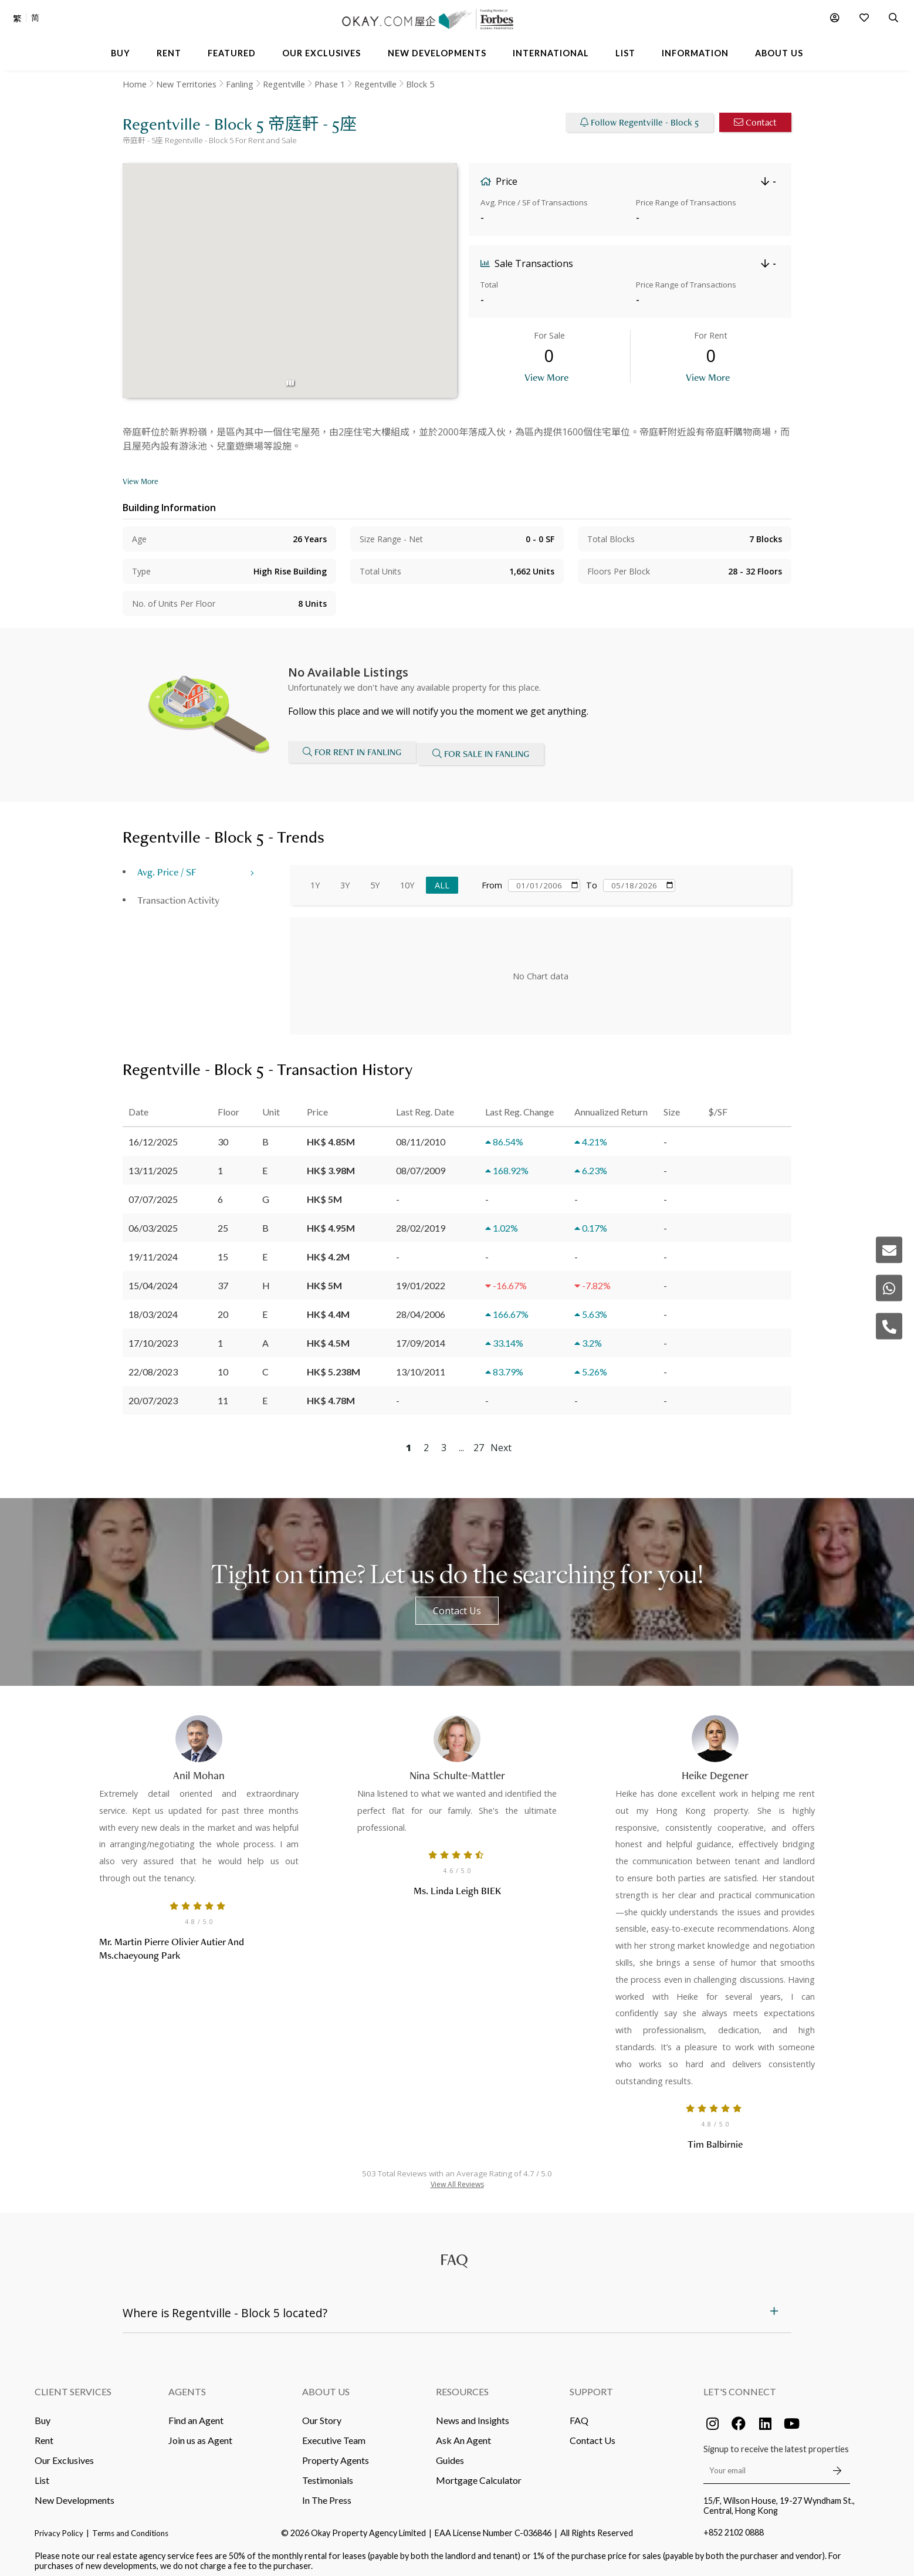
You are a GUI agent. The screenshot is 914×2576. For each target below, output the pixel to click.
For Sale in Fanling (484, 751)
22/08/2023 (153, 1365)
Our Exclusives (64, 2453)
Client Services (73, 2385)
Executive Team (333, 2433)
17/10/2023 (153, 1336)
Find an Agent (196, 2413)
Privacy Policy (59, 2526)
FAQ (579, 2413)
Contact (755, 122)
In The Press (326, 2493)
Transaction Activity (178, 893)
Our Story (321, 2413)
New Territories (186, 84)
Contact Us (457, 1604)
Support (591, 2385)
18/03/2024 (153, 1307)
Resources (462, 2385)
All (442, 878)
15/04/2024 (153, 1278)
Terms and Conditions (130, 2526)
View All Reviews (457, 2178)
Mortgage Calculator (479, 2473)
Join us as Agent (200, 2433)
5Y (375, 878)
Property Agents (335, 2453)
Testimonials (327, 2473)
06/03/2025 (153, 1221)
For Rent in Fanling (352, 751)
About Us (326, 2385)
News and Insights (472, 2413)
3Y (345, 878)
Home (135, 84)
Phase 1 (329, 84)
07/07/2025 (153, 1192)
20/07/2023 (153, 1393)
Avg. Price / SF (167, 865)
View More (546, 377)
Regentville (284, 84)
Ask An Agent (463, 2433)
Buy (42, 2413)
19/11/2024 (153, 1250)
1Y (315, 878)
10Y (407, 878)
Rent (44, 2433)
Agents (187, 2385)
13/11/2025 (153, 1163)
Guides (450, 2453)
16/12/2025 (153, 1135)
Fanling (239, 84)
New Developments (74, 2493)
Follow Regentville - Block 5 (639, 122)
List (42, 2473)
